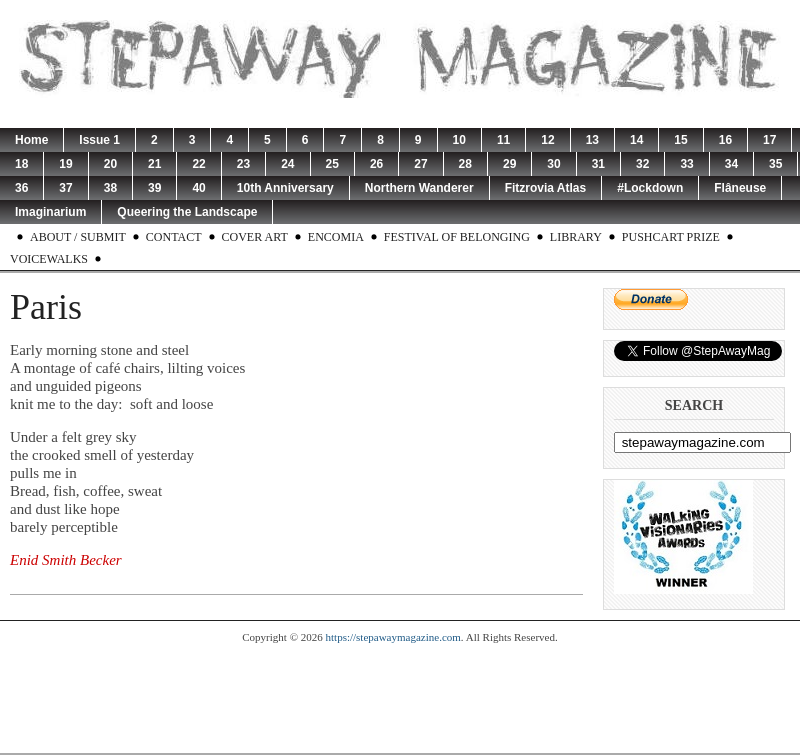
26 (376, 164)
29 (509, 164)
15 (680, 140)
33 (686, 164)
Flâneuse (740, 188)
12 (547, 140)
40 (198, 188)
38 (110, 188)
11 (503, 140)
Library (576, 237)
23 (243, 164)
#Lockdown (650, 188)
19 (65, 164)
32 (642, 164)
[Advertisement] (400, 698)
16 (725, 140)
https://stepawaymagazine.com (393, 637)
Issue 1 (99, 140)
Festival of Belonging (457, 237)
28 (465, 164)
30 (553, 164)
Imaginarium (50, 212)
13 (592, 140)
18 (21, 164)
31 (598, 164)
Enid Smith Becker (66, 560)
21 (154, 164)
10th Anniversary (285, 188)
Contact (174, 237)
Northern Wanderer (419, 188)
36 (21, 188)
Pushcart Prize (671, 237)
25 (332, 164)
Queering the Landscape (187, 212)
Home (31, 140)
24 (287, 164)
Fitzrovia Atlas (546, 188)
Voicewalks (49, 259)
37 (65, 188)
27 (420, 164)
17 (769, 140)
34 (731, 164)
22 (198, 164)
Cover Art (255, 237)
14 (636, 140)
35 (775, 164)
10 (459, 140)
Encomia (336, 237)
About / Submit (78, 237)
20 (110, 164)
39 (154, 188)
